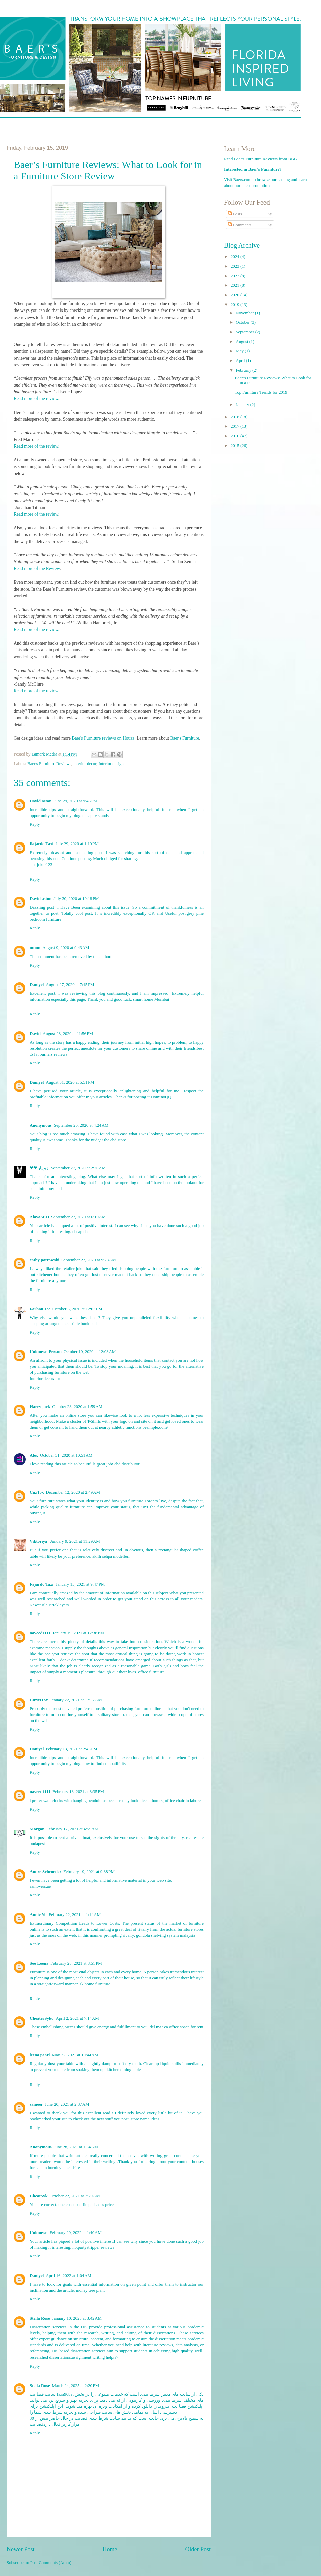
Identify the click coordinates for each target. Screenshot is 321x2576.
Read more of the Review (37, 568)
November (245, 312)
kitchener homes (50, 1274)
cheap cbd (81, 1231)
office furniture (151, 1672)
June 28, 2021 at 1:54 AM (76, 2147)
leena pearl (40, 2055)
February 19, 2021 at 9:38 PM (89, 1871)
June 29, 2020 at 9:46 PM (75, 801)
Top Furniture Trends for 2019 (261, 392)
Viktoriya (39, 1541)
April (241, 360)
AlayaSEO (39, 1217)
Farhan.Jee (40, 1309)
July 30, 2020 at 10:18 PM (76, 898)
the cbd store (115, 1140)
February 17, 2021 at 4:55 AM (72, 1829)
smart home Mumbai (151, 999)
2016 (235, 436)
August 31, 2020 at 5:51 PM (70, 1082)
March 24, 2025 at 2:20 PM (75, 2385)
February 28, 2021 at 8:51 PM (76, 1963)
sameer (36, 2104)
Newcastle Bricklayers (49, 1605)
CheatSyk (39, 2196)
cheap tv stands (95, 815)
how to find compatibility (104, 1763)
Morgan (37, 1829)
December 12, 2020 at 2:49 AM (73, 1492)
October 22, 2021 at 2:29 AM (75, 2196)
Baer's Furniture (184, 738)
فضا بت (36, 2424)
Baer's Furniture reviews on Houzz (103, 738)
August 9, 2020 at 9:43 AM (65, 947)
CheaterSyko (42, 2018)
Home (109, 2549)
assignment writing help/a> (95, 2357)
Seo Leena (39, 1963)
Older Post (198, 2549)
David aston (40, 801)
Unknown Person (46, 1351)
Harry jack (40, 1406)
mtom (35, 947)
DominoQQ (161, 1097)
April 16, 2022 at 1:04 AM (68, 2275)
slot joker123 (41, 864)
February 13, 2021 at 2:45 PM (71, 1749)
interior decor (84, 763)
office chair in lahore (183, 1800)
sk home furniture (95, 1984)
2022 (235, 276)
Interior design (111, 763)
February (244, 370)
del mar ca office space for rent (176, 2027)
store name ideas (145, 2119)
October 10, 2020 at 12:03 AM (90, 1351)
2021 (235, 285)
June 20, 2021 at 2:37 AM (67, 2104)
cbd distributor (126, 1464)
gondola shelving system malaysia (165, 1935)
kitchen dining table (124, 2069)
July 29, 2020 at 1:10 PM (77, 843)
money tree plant (90, 2290)
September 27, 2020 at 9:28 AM (88, 1260)
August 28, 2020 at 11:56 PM (68, 1033)
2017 (235, 426)
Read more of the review (36, 398)
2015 (235, 445)
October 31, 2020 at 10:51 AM (66, 1455)
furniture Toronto (143, 1501)
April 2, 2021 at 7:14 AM (77, 2018)
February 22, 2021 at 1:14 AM (75, 1914)
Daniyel (37, 984)
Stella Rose (40, 2318)
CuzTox (37, 1492)
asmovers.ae (40, 1886)
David (35, 1033)
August (242, 341)
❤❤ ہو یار (39, 1168)
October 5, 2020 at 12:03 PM (77, 1309)
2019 (235, 304)
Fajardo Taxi (42, 843)
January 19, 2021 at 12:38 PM (78, 1633)
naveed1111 (40, 1633)
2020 (235, 295)
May (240, 351)
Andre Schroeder (45, 1871)
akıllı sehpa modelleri (111, 1556)
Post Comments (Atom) (50, 2562)
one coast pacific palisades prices (86, 2204)
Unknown (39, 2232)
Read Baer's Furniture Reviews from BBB (260, 159)
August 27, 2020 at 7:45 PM (70, 984)
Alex (34, 1455)
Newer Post (21, 2549)
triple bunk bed (84, 1323)
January (243, 404)
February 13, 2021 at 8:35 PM (78, 1791)
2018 (235, 417)
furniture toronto (44, 1714)
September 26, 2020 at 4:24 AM (81, 1125)
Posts (235, 214)
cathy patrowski (44, 1260)
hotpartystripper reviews (93, 2247)
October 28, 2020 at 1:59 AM (77, 1406)
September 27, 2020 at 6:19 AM (78, 1217)
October (243, 322)
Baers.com (242, 179)
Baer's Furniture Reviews (49, 763)
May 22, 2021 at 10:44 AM (75, 2055)
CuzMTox (39, 1700)
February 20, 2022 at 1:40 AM (76, 2232)
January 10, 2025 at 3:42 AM (77, 2318)
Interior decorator (45, 1378)
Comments (239, 225)
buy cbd (55, 1188)
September (245, 332)
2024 (235, 256)
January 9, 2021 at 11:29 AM (75, 1541)
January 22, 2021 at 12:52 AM (76, 1700)
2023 (235, 266)
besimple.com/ (155, 1427)
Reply (35, 824)
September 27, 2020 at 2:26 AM (78, 1168)
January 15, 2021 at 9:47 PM (80, 1584)
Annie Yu (38, 1914)
